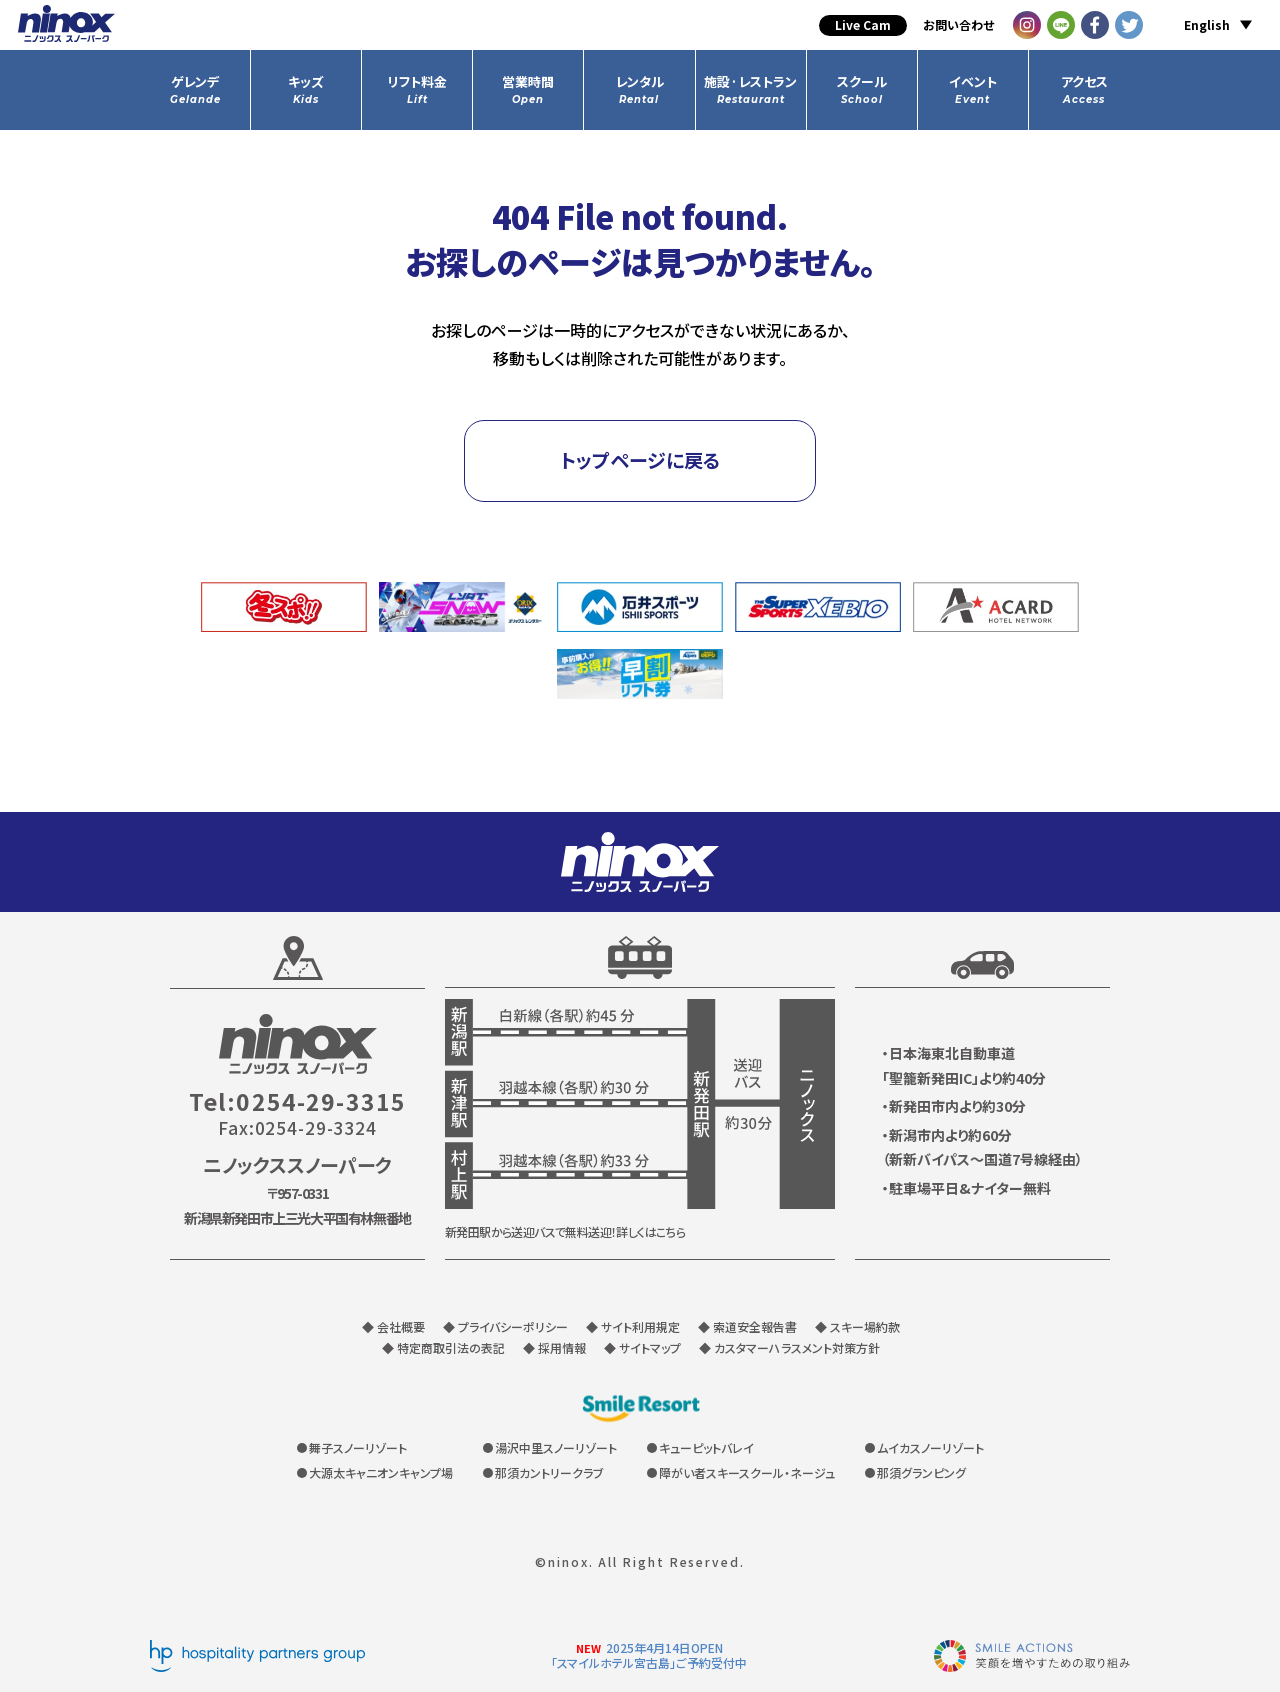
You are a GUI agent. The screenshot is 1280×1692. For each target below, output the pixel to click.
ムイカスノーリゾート (930, 1447)
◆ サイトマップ (642, 1347)
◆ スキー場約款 (857, 1326)
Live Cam (863, 24)
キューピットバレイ (706, 1447)
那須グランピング (921, 1472)
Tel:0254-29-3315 (297, 1101)
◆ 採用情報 (554, 1347)
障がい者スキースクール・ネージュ (747, 1472)
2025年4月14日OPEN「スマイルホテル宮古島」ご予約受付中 (649, 1655)
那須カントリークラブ (549, 1472)
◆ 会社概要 (393, 1326)
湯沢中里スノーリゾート (556, 1447)
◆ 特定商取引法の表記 (443, 1347)
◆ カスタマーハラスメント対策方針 (789, 1347)
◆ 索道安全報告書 (747, 1326)
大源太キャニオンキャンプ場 (381, 1472)
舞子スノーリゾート (358, 1447)
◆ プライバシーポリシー (505, 1326)
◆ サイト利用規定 (633, 1326)
